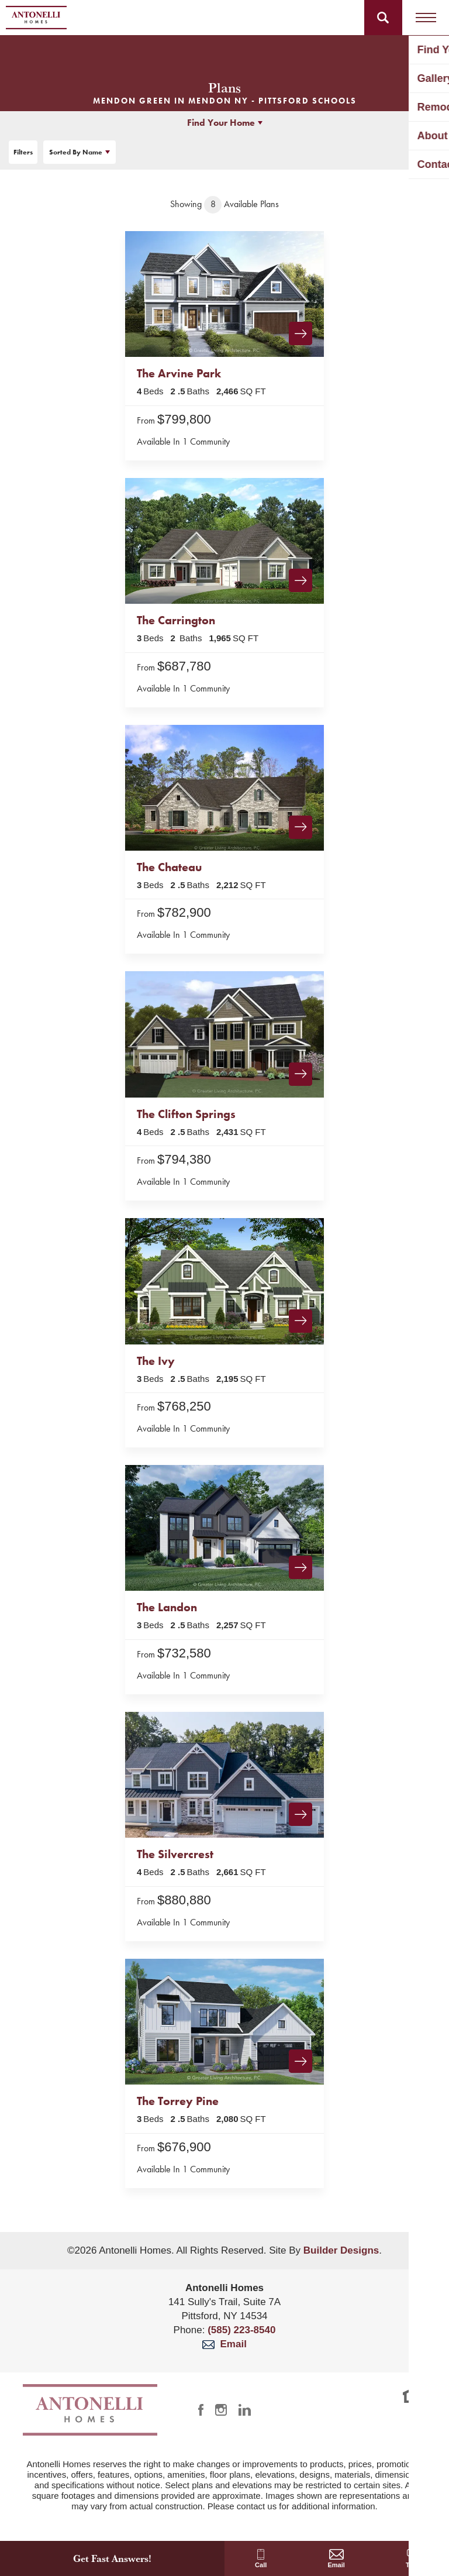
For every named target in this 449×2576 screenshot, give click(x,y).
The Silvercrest (175, 1854)
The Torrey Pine (178, 2101)
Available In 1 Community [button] (183, 441)
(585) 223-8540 (241, 2330)
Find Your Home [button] (221, 122)
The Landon (167, 1607)
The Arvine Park (179, 373)
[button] (383, 17)
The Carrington (176, 620)
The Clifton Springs (186, 1114)
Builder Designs (341, 2250)
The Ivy (156, 1360)
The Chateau (169, 867)
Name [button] (75, 152)
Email (224, 2344)
